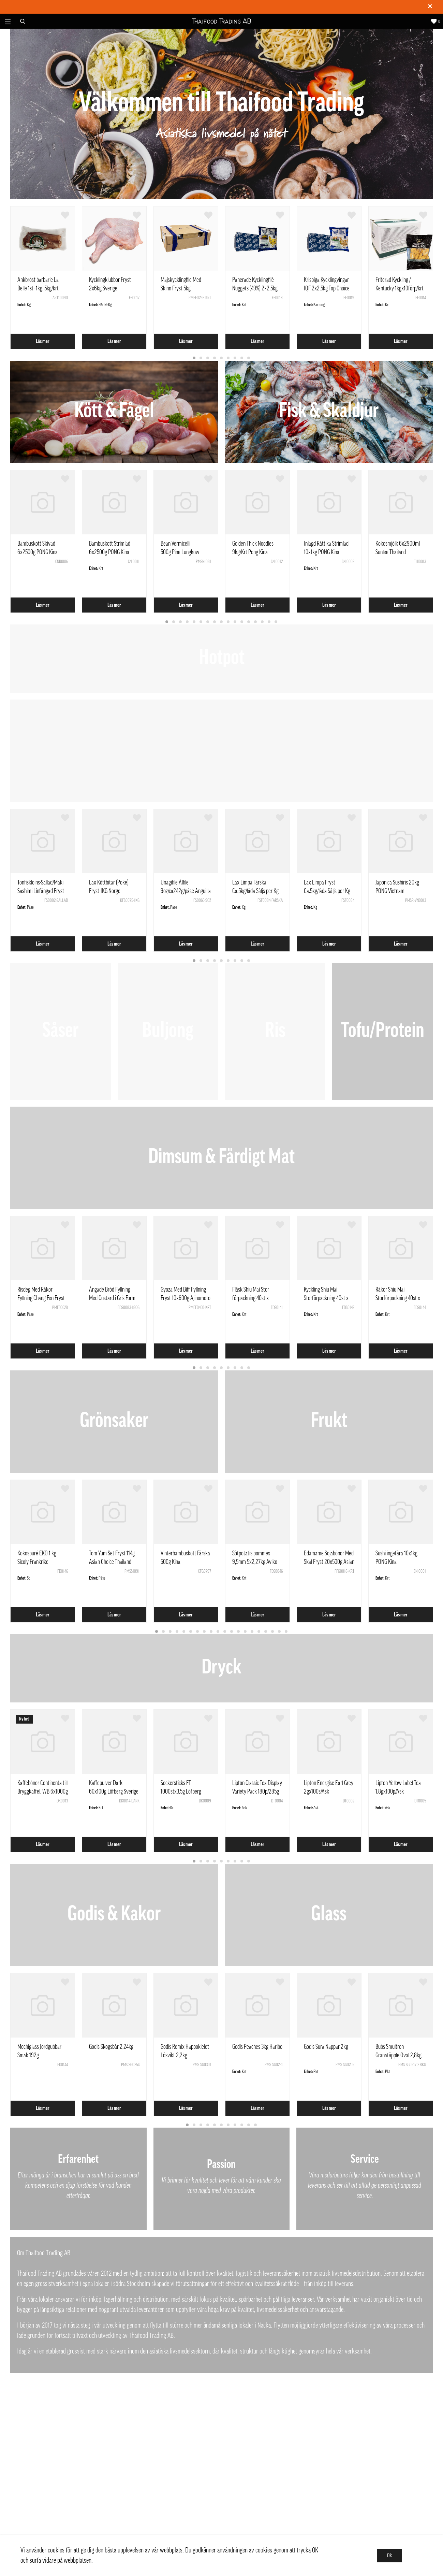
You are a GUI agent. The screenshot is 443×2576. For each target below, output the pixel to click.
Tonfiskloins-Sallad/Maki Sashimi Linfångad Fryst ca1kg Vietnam (40, 891)
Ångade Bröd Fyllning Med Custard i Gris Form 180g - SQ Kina (112, 1298)
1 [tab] (194, 358)
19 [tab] (279, 1632)
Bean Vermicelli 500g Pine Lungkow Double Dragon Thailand (184, 552)
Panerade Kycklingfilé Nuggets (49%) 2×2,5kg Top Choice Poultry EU (255, 288)
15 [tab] (262, 622)
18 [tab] (273, 1632)
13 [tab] (249, 622)
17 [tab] (276, 622)
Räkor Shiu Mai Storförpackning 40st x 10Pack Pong (397, 1298)
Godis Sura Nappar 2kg (326, 2047)
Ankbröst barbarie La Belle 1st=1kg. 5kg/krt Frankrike (38, 288)
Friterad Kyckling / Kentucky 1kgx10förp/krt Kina (399, 288)
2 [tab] (201, 358)
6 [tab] (228, 358)
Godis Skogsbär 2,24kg (111, 2047)
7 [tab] (235, 358)
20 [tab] (286, 1632)
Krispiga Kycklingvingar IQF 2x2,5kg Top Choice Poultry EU (327, 288)
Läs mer (42, 341)
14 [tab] (255, 622)
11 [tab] (235, 622)
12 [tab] (242, 622)
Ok (389, 2555)
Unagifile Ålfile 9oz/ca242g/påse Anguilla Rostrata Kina (186, 891)
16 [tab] (269, 622)
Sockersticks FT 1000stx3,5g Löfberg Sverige (181, 1791)
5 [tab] (221, 358)
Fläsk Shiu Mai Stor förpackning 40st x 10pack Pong (250, 1298)
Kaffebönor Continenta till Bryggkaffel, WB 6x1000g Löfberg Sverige (42, 1791)
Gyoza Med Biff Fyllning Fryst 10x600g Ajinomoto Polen (185, 1298)
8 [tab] (242, 358)
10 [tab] (228, 622)
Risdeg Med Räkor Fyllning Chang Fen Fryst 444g (41, 1298)
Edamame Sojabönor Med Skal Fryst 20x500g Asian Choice (329, 1561)
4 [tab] (215, 358)
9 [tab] (249, 358)
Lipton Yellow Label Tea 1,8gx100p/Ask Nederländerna (398, 1791)
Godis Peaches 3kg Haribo (257, 2047)
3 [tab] (208, 358)
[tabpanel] (42, 277)
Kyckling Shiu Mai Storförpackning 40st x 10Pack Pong (326, 1298)
